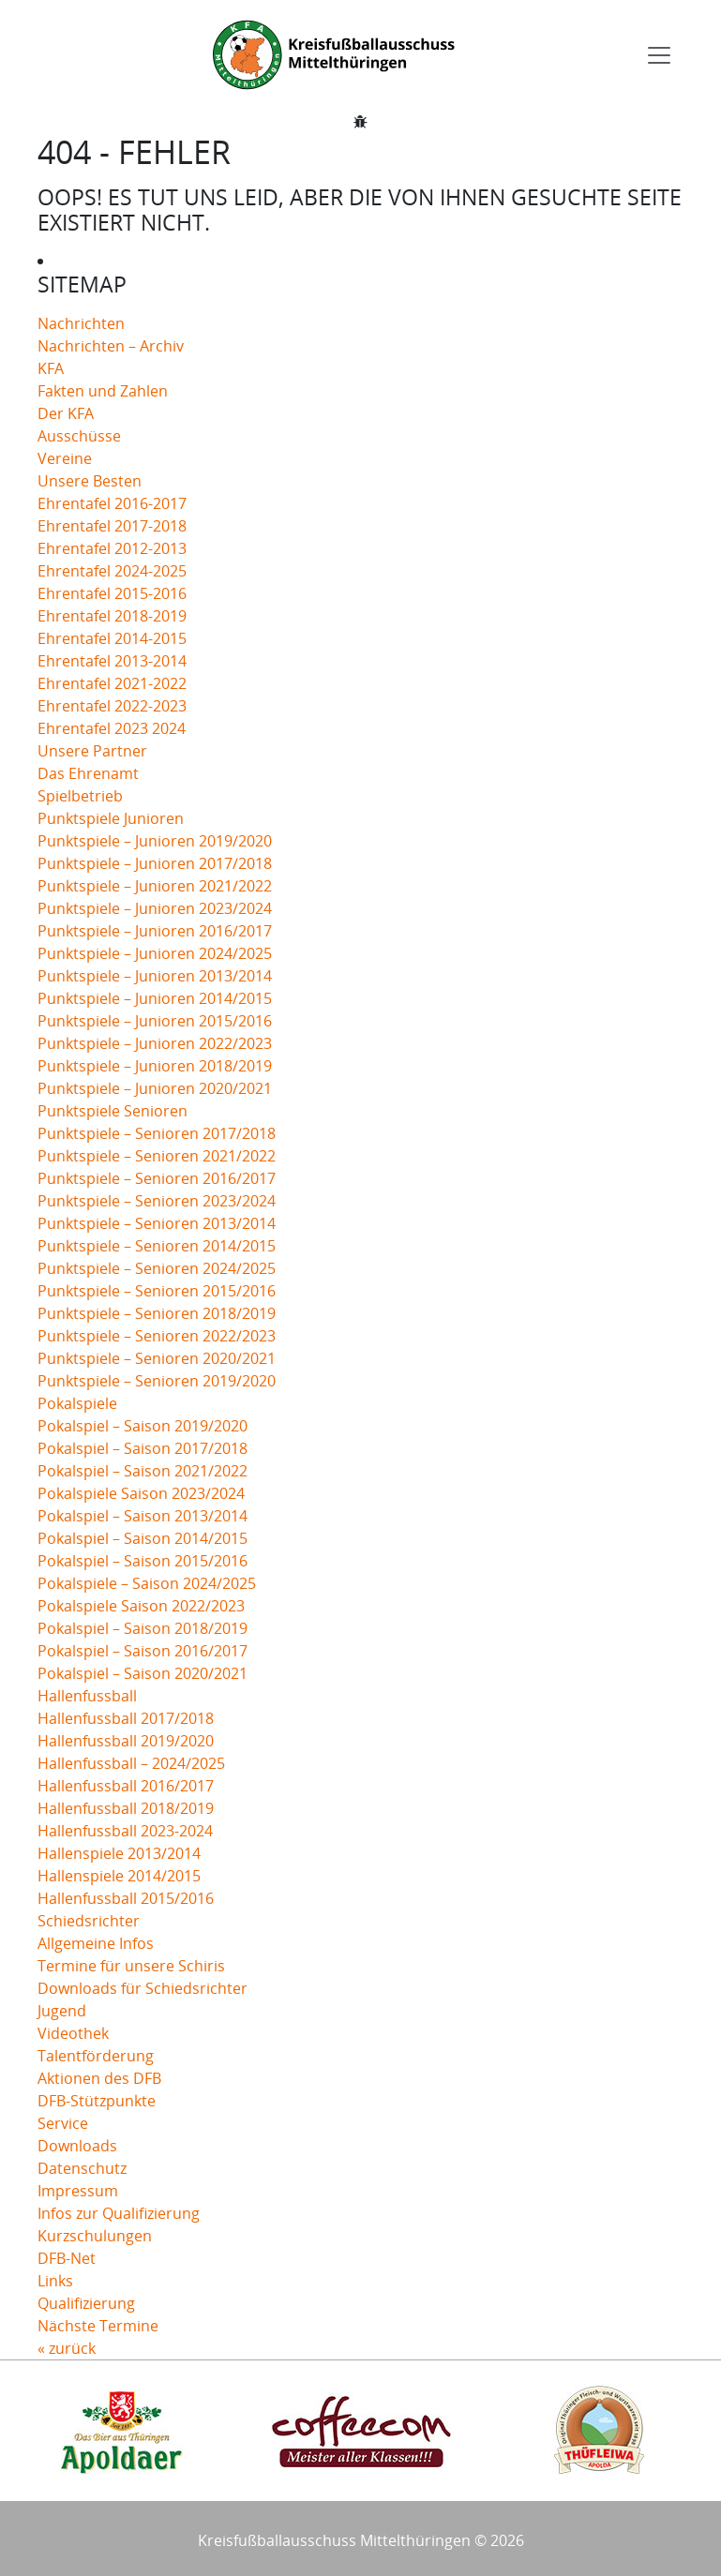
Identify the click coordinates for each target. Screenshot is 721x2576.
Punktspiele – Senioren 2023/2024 (157, 1201)
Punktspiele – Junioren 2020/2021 (155, 1088)
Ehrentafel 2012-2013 (112, 548)
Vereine (65, 458)
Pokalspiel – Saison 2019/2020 (143, 1425)
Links (55, 2280)
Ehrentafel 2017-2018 (112, 526)
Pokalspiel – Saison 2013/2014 (143, 1515)
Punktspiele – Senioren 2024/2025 (157, 1268)
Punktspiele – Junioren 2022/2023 (155, 1043)
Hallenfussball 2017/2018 (126, 1718)
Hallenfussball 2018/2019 (126, 1808)
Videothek (73, 2033)
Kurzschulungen (95, 2235)
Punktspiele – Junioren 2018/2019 (155, 1066)
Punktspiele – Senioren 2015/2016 (157, 1291)
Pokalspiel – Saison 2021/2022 (143, 1470)
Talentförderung (96, 2055)
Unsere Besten (90, 481)
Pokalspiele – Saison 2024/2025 (147, 1583)
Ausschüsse (79, 436)
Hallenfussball (87, 1695)
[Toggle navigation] (659, 55)
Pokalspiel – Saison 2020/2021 (143, 1673)
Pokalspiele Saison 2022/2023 (141, 1605)
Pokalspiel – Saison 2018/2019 (143, 1628)
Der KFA (66, 413)
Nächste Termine (98, 2325)
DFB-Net (67, 2258)
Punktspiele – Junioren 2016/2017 (155, 931)
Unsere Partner (92, 751)
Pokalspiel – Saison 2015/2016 (143, 1560)
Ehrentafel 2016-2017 (112, 503)
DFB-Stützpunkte (97, 2100)
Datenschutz (82, 2168)
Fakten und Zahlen (103, 391)
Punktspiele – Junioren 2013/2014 (155, 976)
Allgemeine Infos (96, 1943)
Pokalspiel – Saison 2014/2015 (143, 1538)
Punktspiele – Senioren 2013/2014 (157, 1223)
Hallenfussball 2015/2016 (126, 1898)
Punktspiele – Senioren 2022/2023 (157, 1335)
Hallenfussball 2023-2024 (125, 1830)
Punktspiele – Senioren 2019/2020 (157, 1380)
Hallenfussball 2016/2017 (126, 1785)
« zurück (67, 2348)
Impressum (78, 2190)
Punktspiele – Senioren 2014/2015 (157, 1246)
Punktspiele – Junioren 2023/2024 (155, 908)
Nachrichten (81, 323)
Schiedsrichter (89, 1920)
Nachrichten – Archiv (111, 346)
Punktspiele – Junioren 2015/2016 (155, 1021)
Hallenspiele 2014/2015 (119, 1875)
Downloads (77, 2145)
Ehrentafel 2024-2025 (112, 571)
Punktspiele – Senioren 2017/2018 (157, 1133)
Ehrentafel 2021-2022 (112, 683)
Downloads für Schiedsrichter (143, 1988)
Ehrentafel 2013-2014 (112, 661)
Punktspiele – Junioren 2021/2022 (155, 886)
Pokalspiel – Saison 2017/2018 (143, 1448)
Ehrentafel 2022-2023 (112, 706)
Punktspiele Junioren (111, 818)
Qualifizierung (86, 2303)
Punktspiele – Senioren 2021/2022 (157, 1156)
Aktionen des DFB (99, 2078)
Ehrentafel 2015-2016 (112, 593)
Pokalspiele (77, 1403)
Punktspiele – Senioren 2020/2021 (157, 1358)
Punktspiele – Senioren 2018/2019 (157, 1313)
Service (63, 2123)
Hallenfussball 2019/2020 (126, 1740)
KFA (51, 368)
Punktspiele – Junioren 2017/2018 (155, 863)
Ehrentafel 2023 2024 (112, 728)
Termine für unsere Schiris (131, 1965)
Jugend (62, 2010)
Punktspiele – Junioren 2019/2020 (155, 841)
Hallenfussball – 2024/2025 (131, 1763)
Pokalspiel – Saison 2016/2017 (143, 1650)
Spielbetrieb (80, 796)
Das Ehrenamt (88, 773)
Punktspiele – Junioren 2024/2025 (155, 953)
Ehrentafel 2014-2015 (112, 638)
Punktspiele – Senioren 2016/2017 (157, 1178)
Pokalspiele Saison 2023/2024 (141, 1493)
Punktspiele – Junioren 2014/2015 (155, 998)
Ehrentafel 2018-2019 (112, 616)
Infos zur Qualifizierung (119, 2213)
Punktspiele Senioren (113, 1111)
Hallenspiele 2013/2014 (119, 1853)
